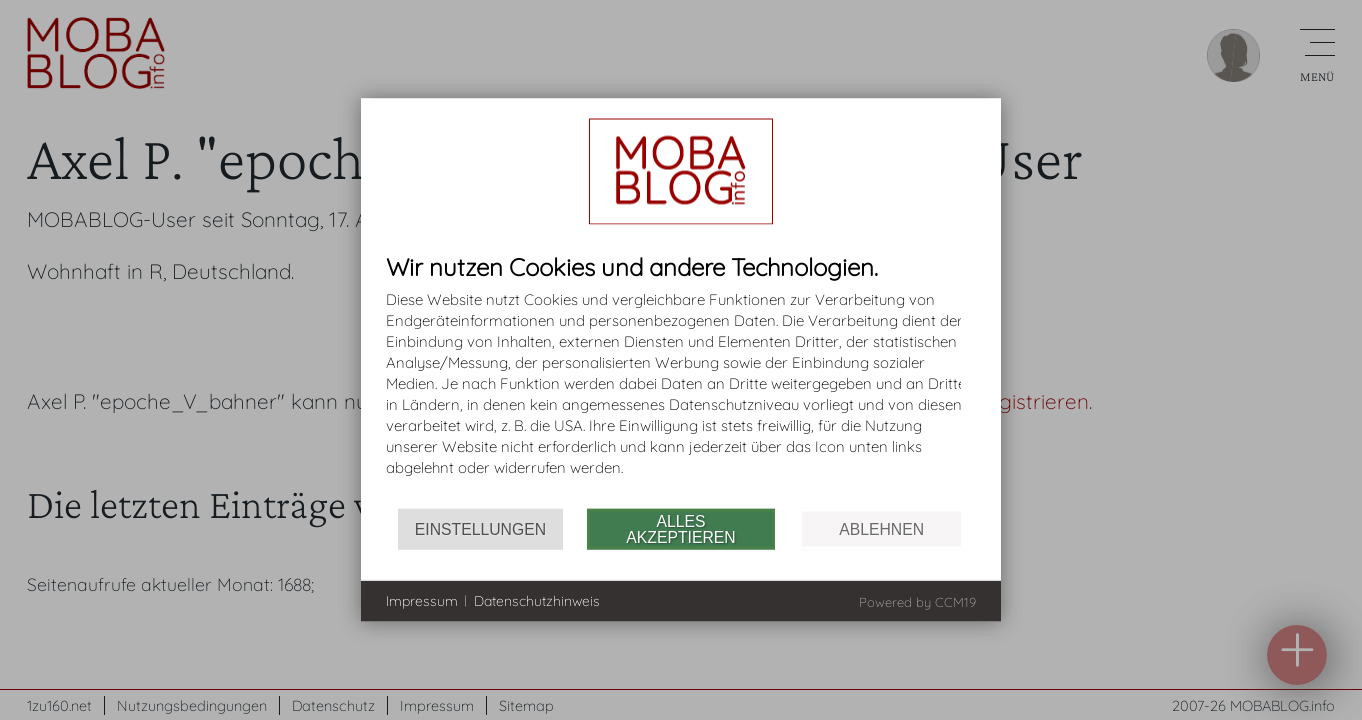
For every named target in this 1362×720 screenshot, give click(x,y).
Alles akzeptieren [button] (680, 528)
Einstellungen (480, 528)
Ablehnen (881, 528)
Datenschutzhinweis (537, 600)
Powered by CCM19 (917, 602)
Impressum (422, 600)
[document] (681, 381)
